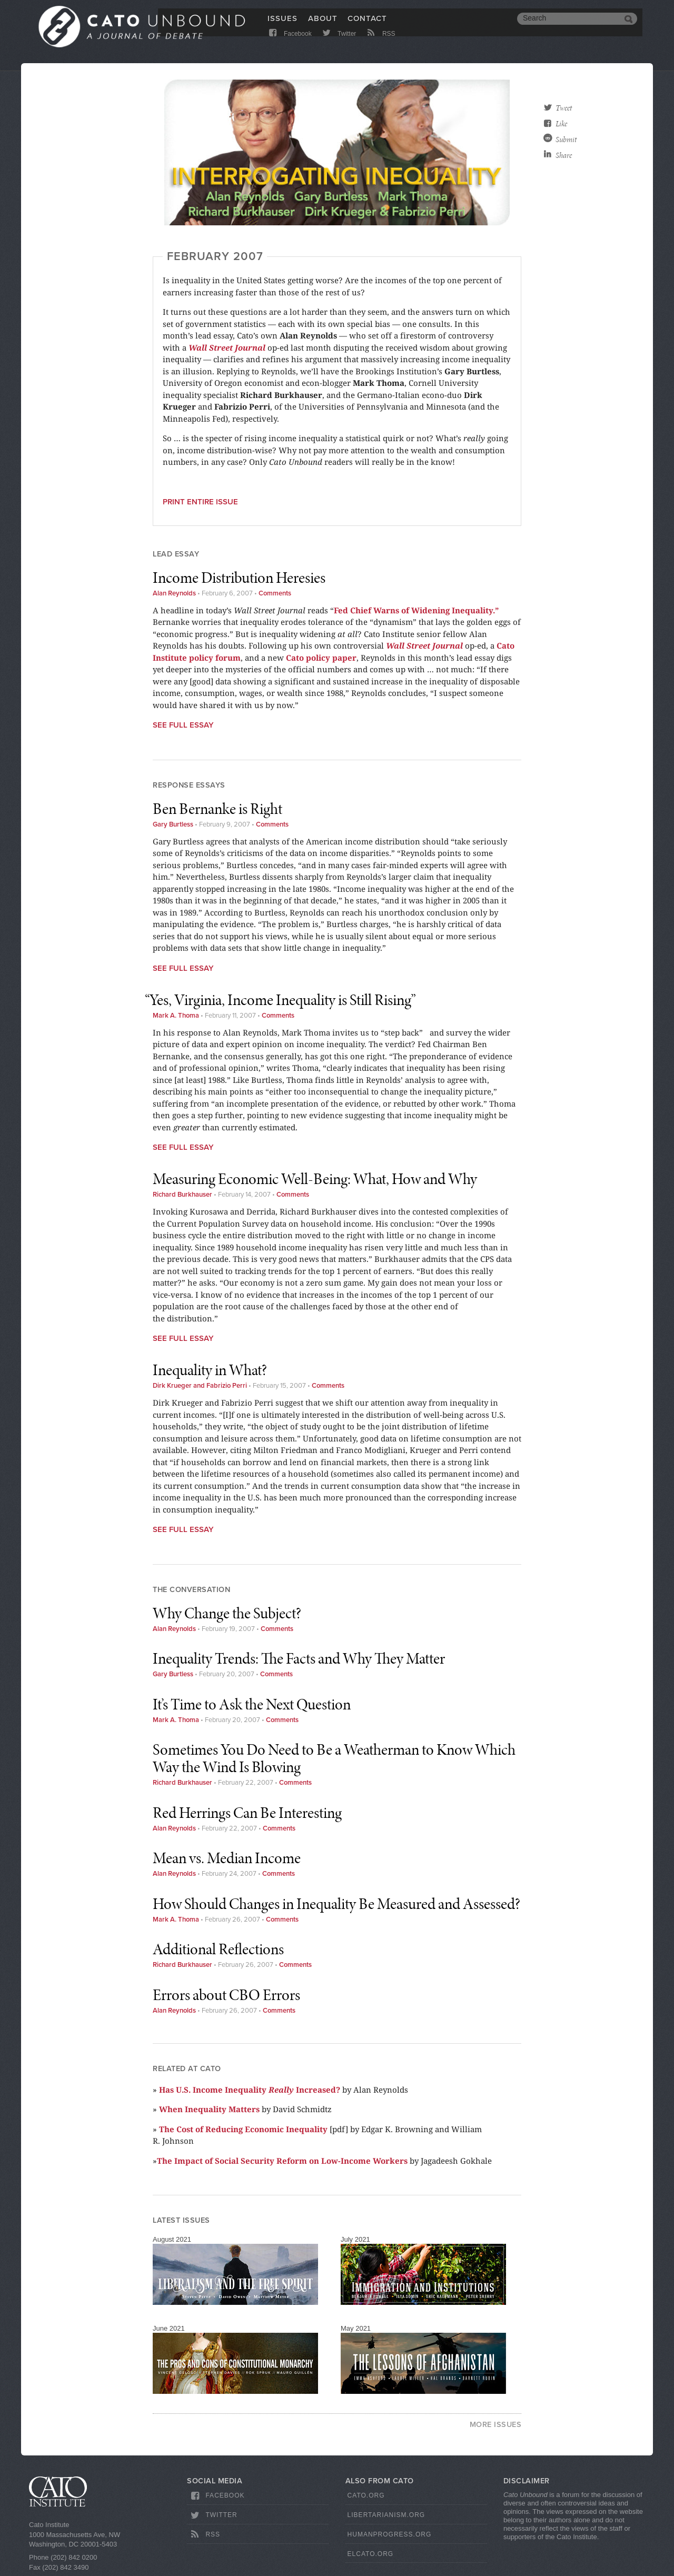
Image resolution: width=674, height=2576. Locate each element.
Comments (275, 593)
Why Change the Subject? (227, 1613)
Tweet (564, 108)
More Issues (496, 2424)
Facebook (289, 43)
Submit (566, 139)
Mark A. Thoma (176, 1015)
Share (564, 155)
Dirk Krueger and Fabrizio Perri (200, 1385)
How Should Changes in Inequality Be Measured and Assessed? (336, 1903)
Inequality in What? (210, 1369)
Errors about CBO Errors (226, 1994)
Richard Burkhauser (182, 1194)
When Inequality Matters (209, 2109)
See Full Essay (183, 725)
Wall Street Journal (227, 347)
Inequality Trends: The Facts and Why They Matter (299, 1658)
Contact (367, 24)
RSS (380, 43)
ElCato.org (371, 2554)
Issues (282, 24)
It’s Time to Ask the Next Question (252, 1704)
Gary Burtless (173, 824)
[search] (569, 25)
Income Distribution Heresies (239, 577)
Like (561, 123)
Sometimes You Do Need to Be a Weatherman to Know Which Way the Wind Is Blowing (334, 1758)
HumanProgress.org (390, 2534)
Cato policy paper (321, 657)
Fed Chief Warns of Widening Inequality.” (416, 610)
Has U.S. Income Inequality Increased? (249, 2089)
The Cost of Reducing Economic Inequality (243, 2129)
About (323, 24)
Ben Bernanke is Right (217, 808)
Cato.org (366, 2495)
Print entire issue (200, 501)
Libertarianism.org (386, 2515)
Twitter (338, 43)
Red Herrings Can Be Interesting (247, 1812)
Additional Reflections (218, 1949)
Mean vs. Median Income (227, 1857)
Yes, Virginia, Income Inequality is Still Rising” (284, 999)
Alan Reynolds (174, 593)
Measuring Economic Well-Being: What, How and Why (315, 1178)
